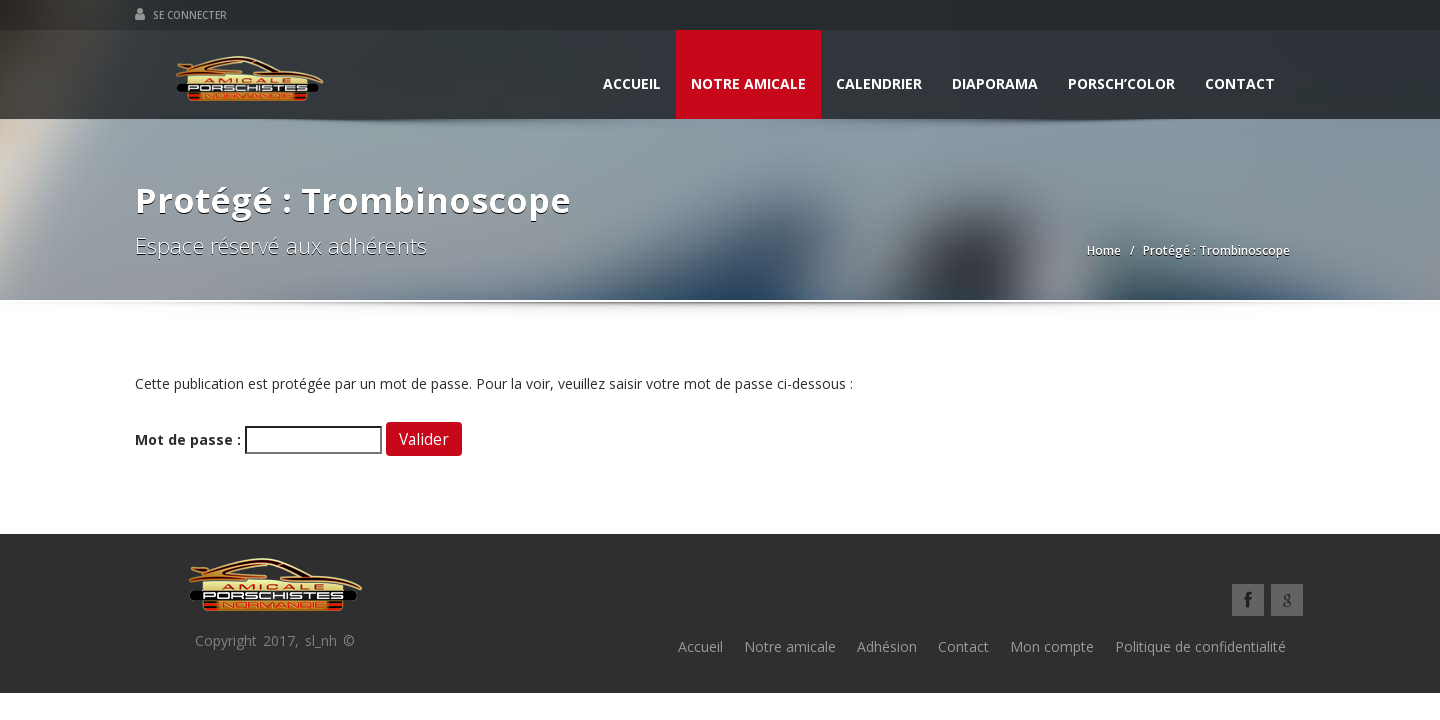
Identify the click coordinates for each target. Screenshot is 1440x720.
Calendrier (879, 83)
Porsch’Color (1121, 83)
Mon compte (1052, 646)
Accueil (632, 83)
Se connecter (181, 15)
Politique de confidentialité (1200, 646)
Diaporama (995, 83)
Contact (1240, 83)
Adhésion (887, 646)
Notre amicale (748, 83)
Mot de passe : (258, 440)
